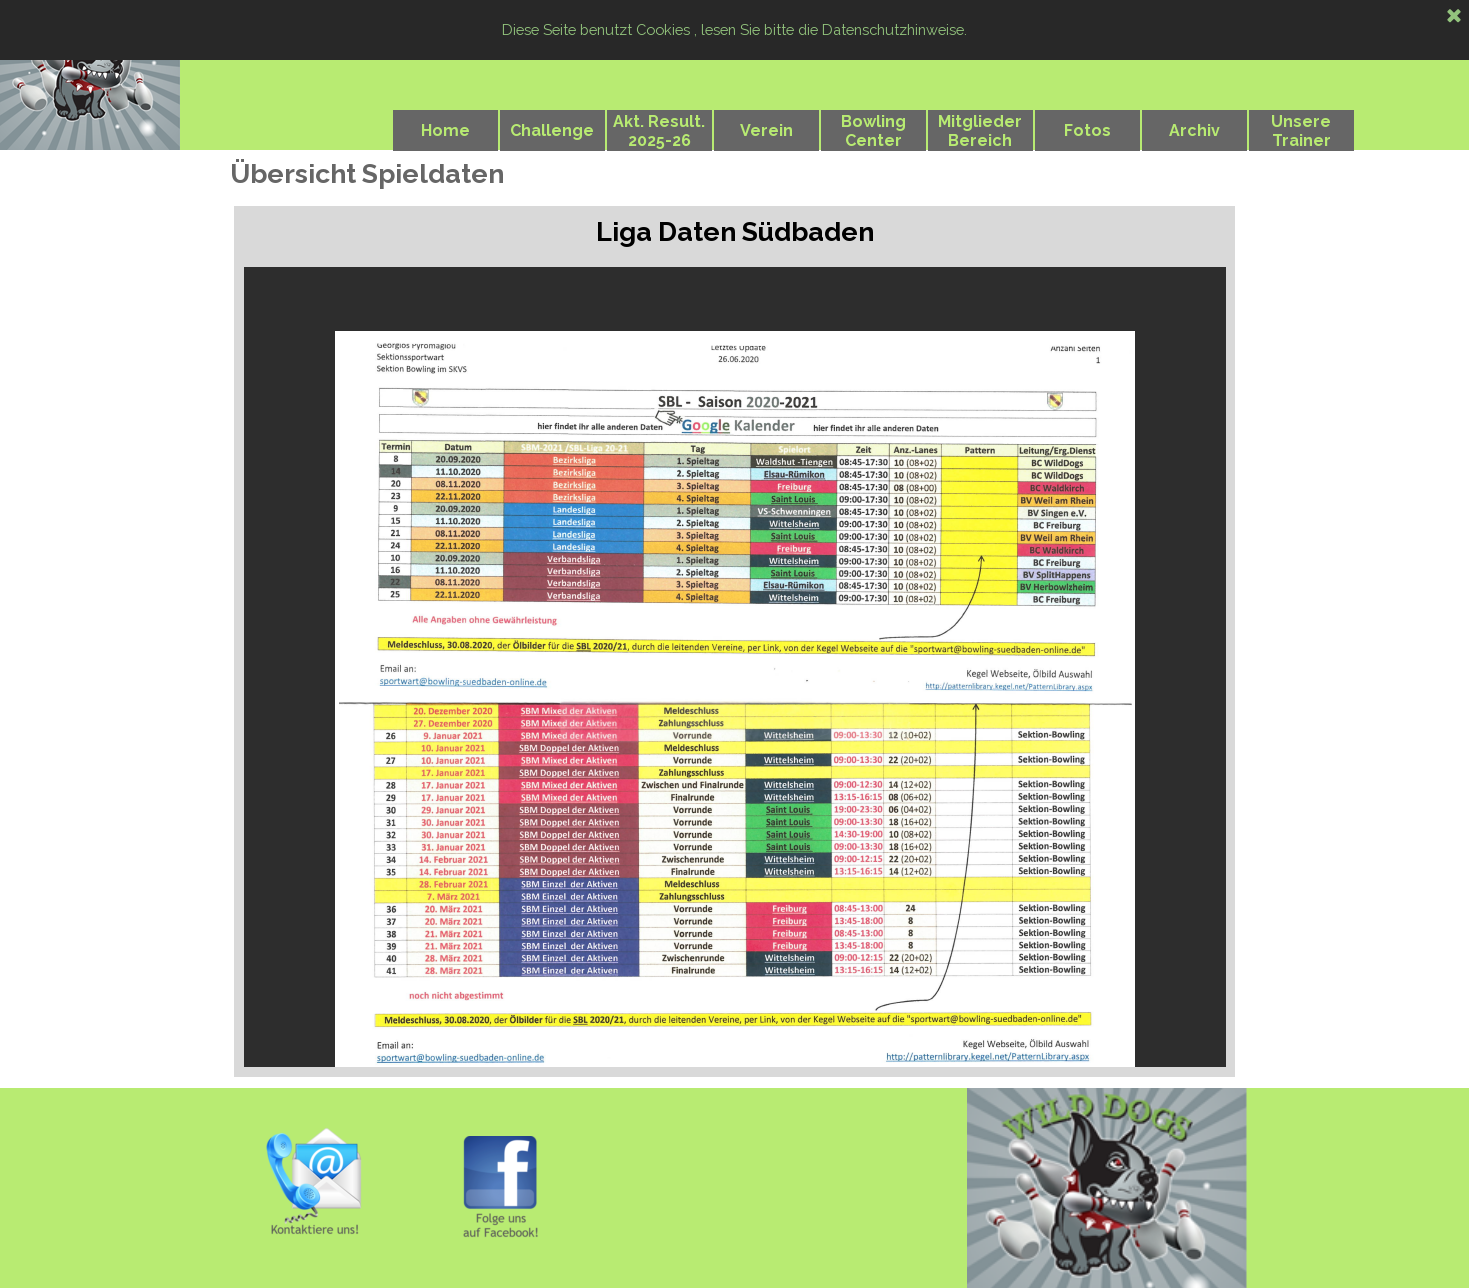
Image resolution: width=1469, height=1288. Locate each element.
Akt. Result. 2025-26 (659, 131)
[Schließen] (1454, 17)
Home (445, 130)
